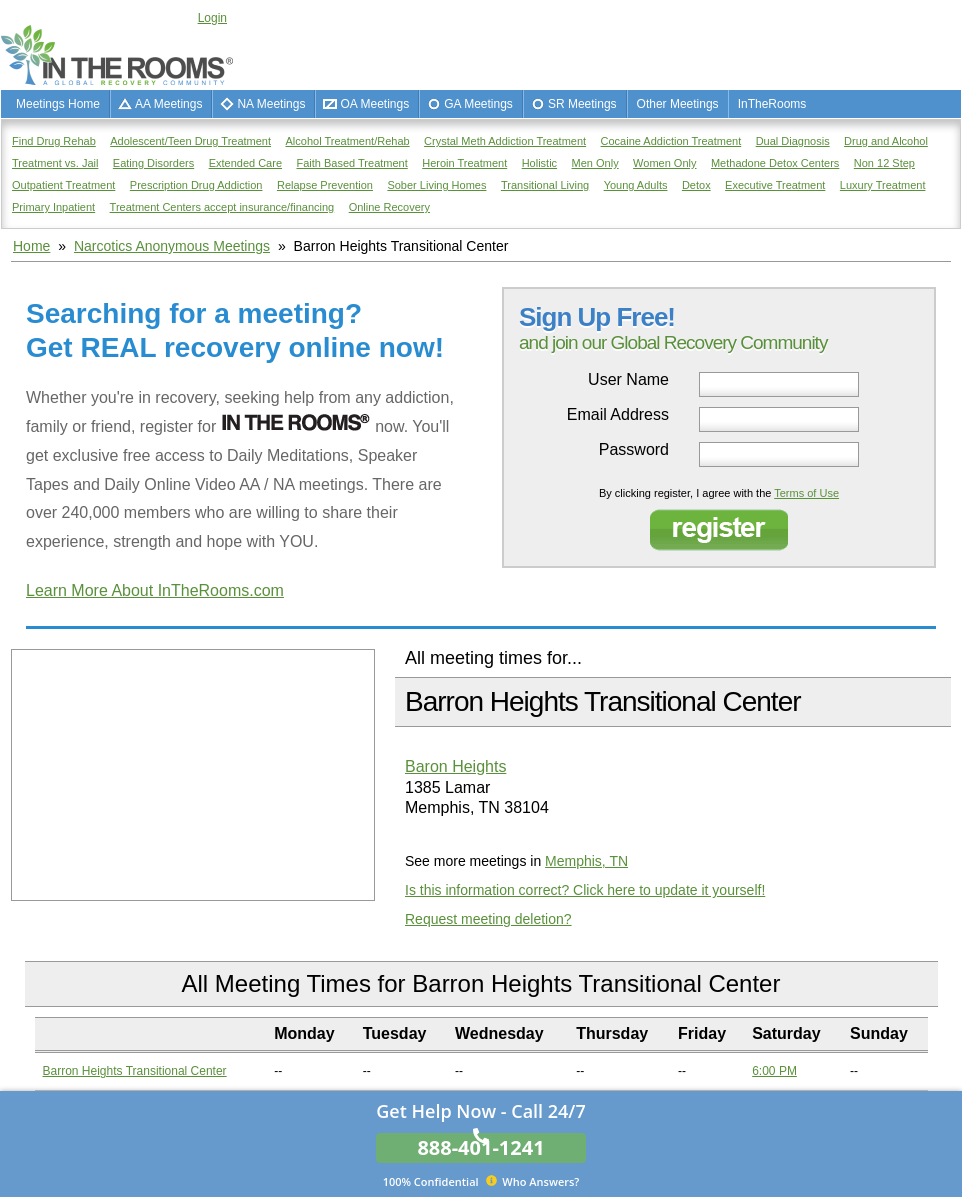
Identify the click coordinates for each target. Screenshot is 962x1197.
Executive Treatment (775, 185)
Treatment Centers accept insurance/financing (222, 207)
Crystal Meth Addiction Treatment (505, 141)
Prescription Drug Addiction (196, 185)
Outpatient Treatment (63, 185)
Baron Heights (455, 766)
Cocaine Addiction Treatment (671, 141)
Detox (696, 185)
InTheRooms (772, 104)
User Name (628, 380)
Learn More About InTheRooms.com (155, 590)
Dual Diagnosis (793, 141)
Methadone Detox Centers (775, 163)
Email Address (618, 415)
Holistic (539, 163)
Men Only (595, 163)
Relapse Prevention (325, 185)
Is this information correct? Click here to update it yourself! (585, 890)
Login (212, 18)
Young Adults (636, 185)
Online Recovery (389, 207)
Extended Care (245, 163)
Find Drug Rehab (54, 141)
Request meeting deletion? (488, 919)
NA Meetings (271, 104)
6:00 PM (774, 1071)
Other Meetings (678, 104)
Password (634, 450)
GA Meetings (478, 104)
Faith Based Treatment (351, 163)
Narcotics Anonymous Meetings (172, 246)
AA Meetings (168, 104)
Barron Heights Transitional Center (135, 1071)
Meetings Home (58, 104)
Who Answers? (481, 1181)
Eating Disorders (153, 163)
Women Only (664, 163)
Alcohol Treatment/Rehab (348, 141)
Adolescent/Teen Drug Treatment (190, 141)
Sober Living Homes (436, 185)
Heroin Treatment (464, 163)
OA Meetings (374, 104)
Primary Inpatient (53, 207)
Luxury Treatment (883, 185)
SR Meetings (582, 104)
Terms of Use (806, 493)
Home (31, 246)
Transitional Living (545, 185)
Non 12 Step (884, 163)
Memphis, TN (586, 861)
